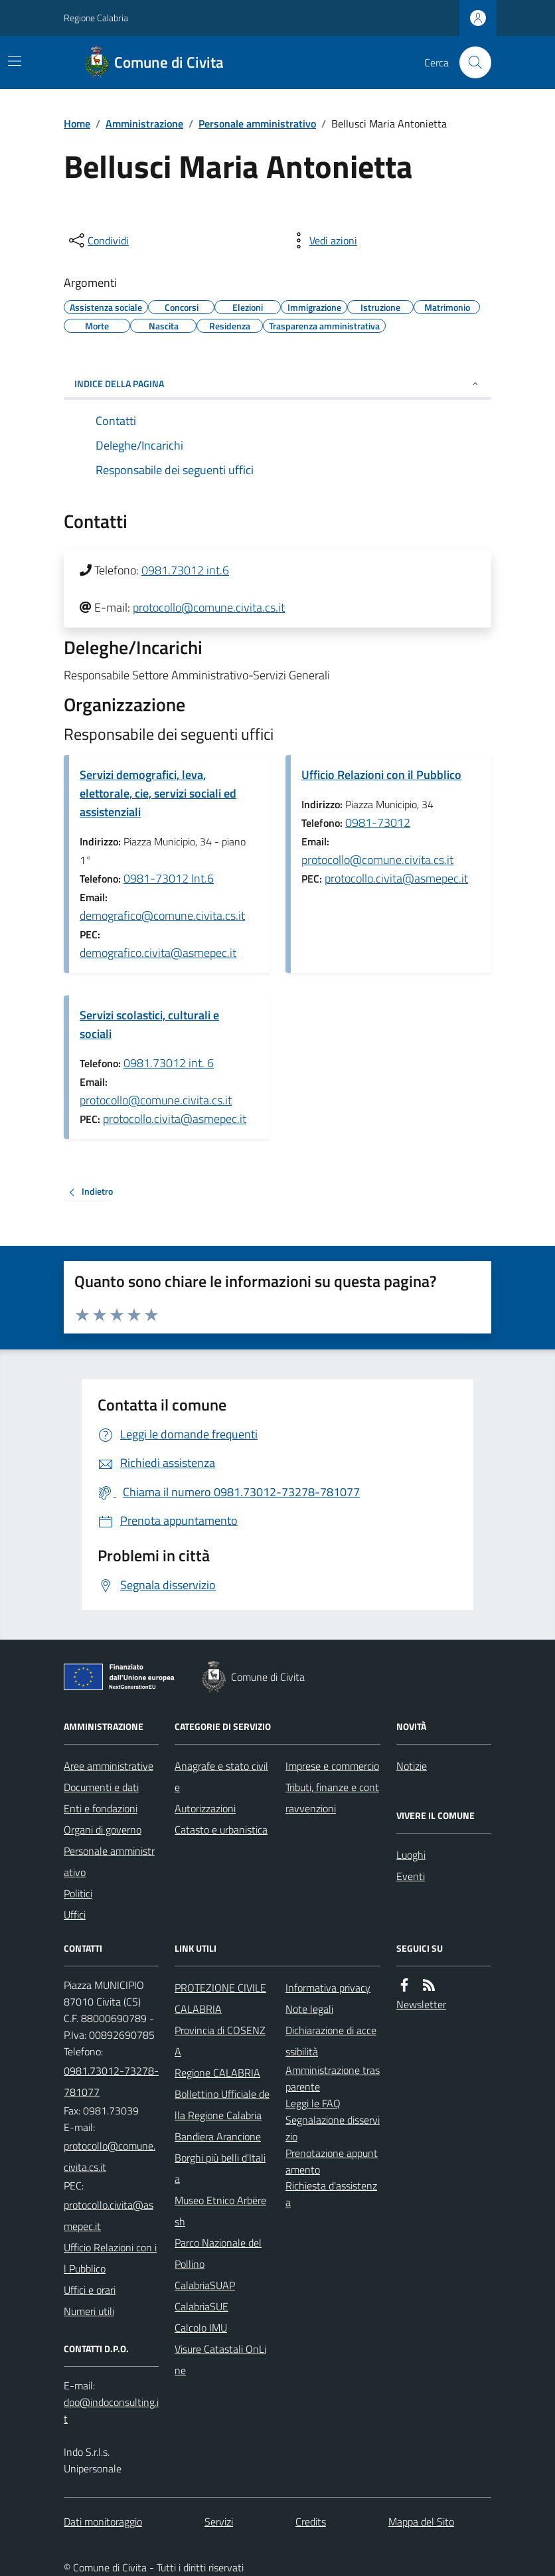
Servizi (218, 2522)
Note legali (309, 2009)
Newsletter (421, 2004)
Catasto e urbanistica (221, 1830)
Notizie (411, 1766)
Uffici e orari (90, 2290)
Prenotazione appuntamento (331, 2161)
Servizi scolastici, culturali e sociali (149, 1024)
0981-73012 (377, 822)
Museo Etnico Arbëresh (220, 2210)
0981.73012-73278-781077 (111, 2081)
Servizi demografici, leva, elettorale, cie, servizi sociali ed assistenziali (158, 793)
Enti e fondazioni (100, 1808)
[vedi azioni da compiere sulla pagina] (322, 240)
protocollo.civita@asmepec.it (396, 878)
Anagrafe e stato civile (221, 1776)
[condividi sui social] (97, 240)
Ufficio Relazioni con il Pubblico (381, 775)
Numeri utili (89, 2311)
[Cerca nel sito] (470, 62)
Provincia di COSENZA (220, 2040)
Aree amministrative (108, 1766)
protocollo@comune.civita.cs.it (209, 607)
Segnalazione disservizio (332, 2128)
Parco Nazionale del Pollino (218, 2253)
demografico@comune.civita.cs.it (162, 915)
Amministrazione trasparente (332, 2078)
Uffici (75, 1915)
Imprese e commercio (332, 1766)
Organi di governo (102, 1830)
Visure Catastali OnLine (220, 2359)
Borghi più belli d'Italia (220, 2168)
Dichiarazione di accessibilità (330, 2040)
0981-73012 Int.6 (168, 878)
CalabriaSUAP (205, 2285)
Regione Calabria (96, 18)
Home (77, 123)
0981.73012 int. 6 (168, 1063)
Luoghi (411, 1855)
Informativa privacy (327, 1988)
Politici (78, 1893)
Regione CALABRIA (217, 2073)
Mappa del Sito (421, 2522)
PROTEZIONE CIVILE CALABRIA (220, 1998)
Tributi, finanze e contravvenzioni (332, 1797)
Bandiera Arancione (218, 2136)
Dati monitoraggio (103, 2522)
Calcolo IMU (201, 2328)
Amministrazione (144, 123)
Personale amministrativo (257, 123)
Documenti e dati (101, 1787)
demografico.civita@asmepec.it (158, 953)
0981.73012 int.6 (185, 570)
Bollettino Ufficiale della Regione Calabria (222, 2104)
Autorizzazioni (205, 1808)
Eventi (410, 1876)
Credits (310, 2522)
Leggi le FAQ (313, 2103)
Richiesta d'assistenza (331, 2194)
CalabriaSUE (201, 2306)
